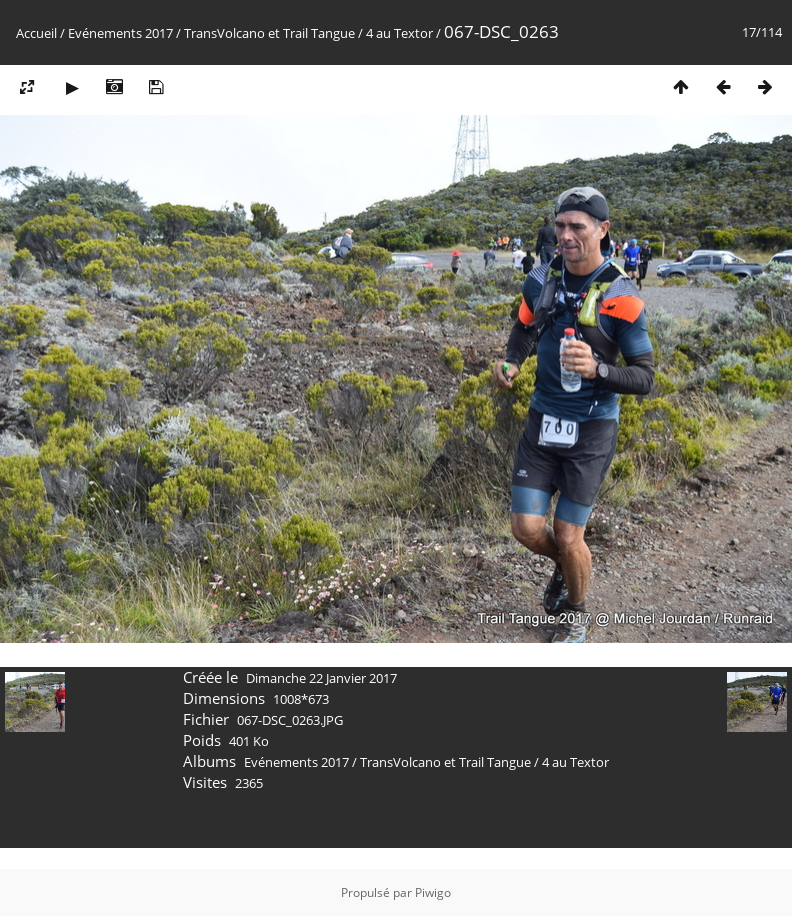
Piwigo (433, 892)
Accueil (36, 33)
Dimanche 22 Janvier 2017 (321, 678)
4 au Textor (399, 33)
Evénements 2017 (120, 33)
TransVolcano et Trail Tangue (269, 33)
